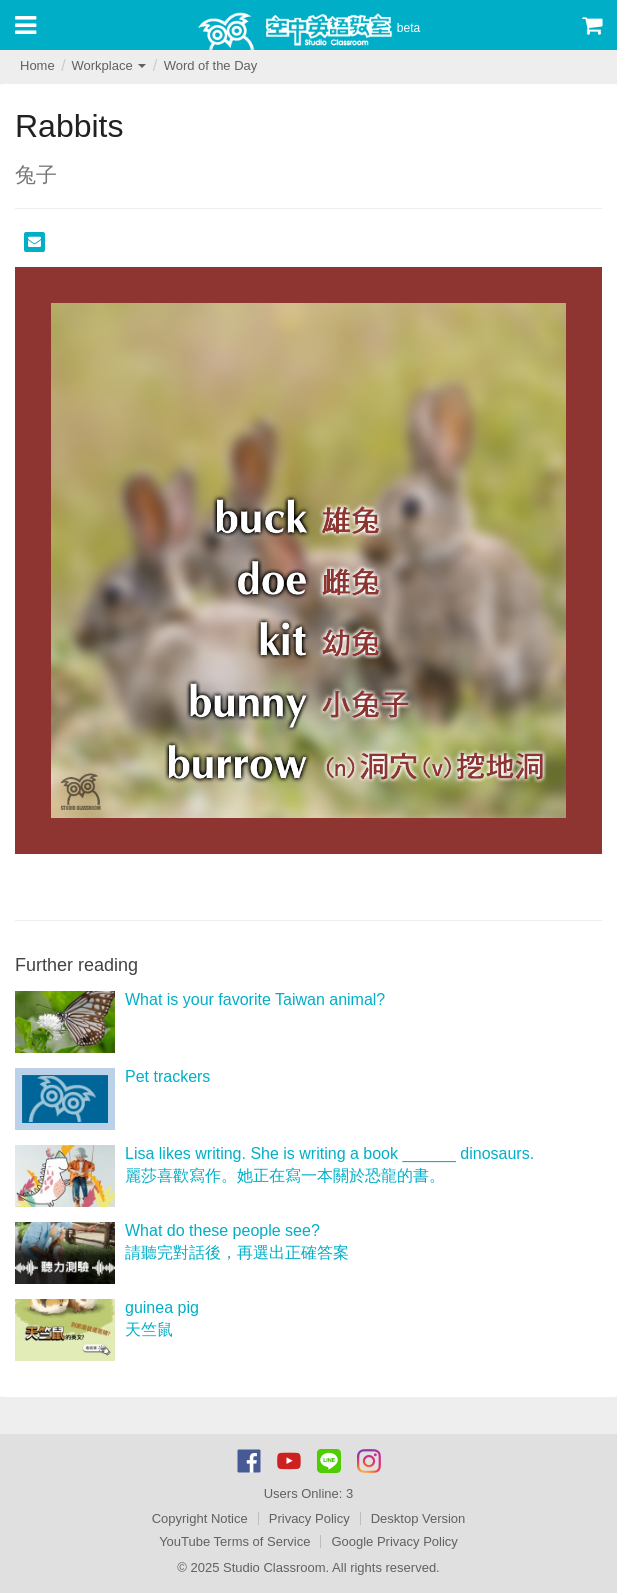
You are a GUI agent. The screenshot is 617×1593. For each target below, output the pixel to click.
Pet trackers (167, 1076)
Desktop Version (418, 1518)
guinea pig (162, 1307)
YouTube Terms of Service (234, 1541)
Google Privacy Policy (394, 1541)
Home (37, 65)
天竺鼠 (149, 1329)
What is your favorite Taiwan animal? (255, 999)
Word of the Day (211, 65)
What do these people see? (222, 1230)
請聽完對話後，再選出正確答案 (237, 1252)
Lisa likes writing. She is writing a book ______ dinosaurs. (329, 1153)
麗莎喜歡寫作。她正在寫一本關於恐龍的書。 (285, 1175)
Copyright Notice (200, 1518)
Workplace (108, 65)
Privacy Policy (309, 1518)
